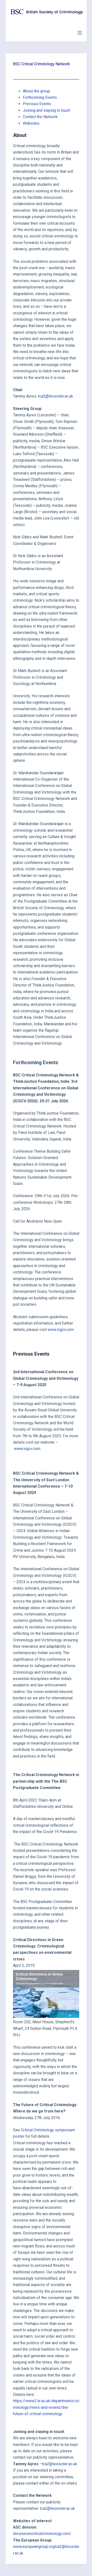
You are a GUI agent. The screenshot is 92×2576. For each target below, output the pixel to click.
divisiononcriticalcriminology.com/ (42, 2533)
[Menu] (80, 33)
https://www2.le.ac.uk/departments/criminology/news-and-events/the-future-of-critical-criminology (46, 2407)
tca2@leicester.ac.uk (55, 396)
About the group (36, 91)
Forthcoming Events (40, 97)
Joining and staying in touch (46, 110)
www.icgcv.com (61, 1329)
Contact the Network (40, 116)
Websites (31, 123)
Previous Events (37, 103)
